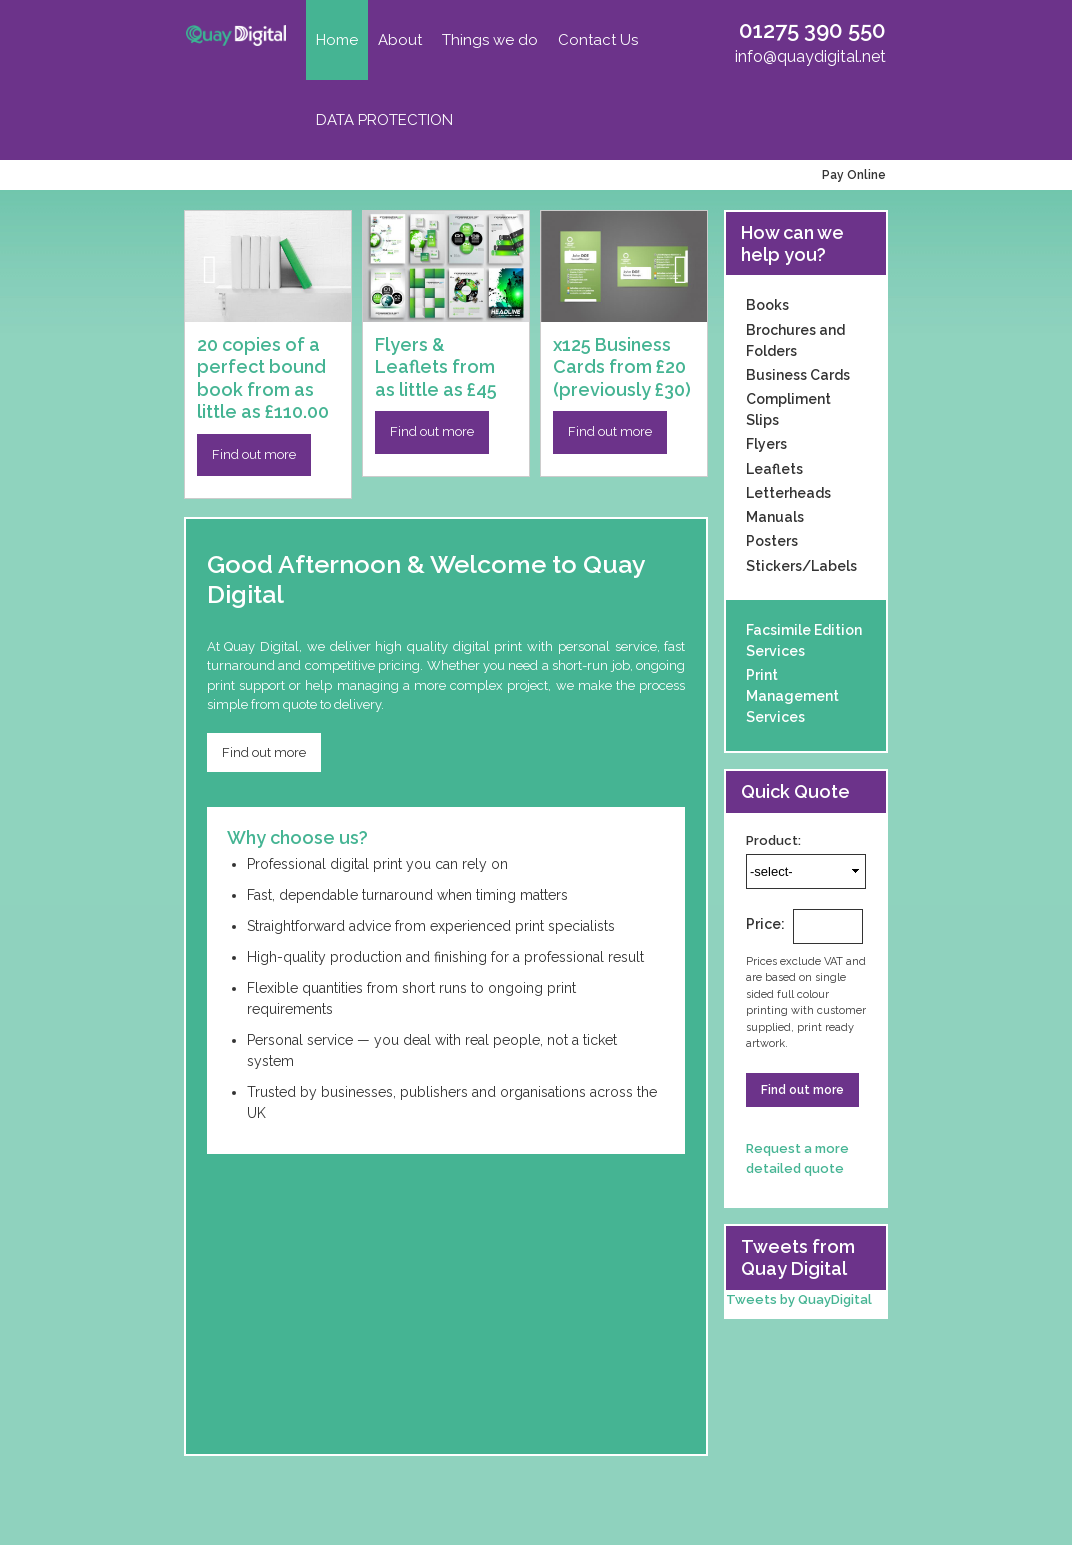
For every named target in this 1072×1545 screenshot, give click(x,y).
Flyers (766, 444)
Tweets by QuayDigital (799, 1299)
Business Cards (798, 375)
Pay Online (851, 175)
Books (767, 305)
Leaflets (774, 469)
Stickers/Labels (801, 566)
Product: (773, 840)
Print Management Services (792, 696)
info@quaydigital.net (810, 56)
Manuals (775, 517)
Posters (772, 541)
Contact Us (598, 40)
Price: (765, 924)
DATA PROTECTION (384, 120)
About (400, 40)
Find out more (254, 454)
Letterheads (788, 493)
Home (337, 40)
